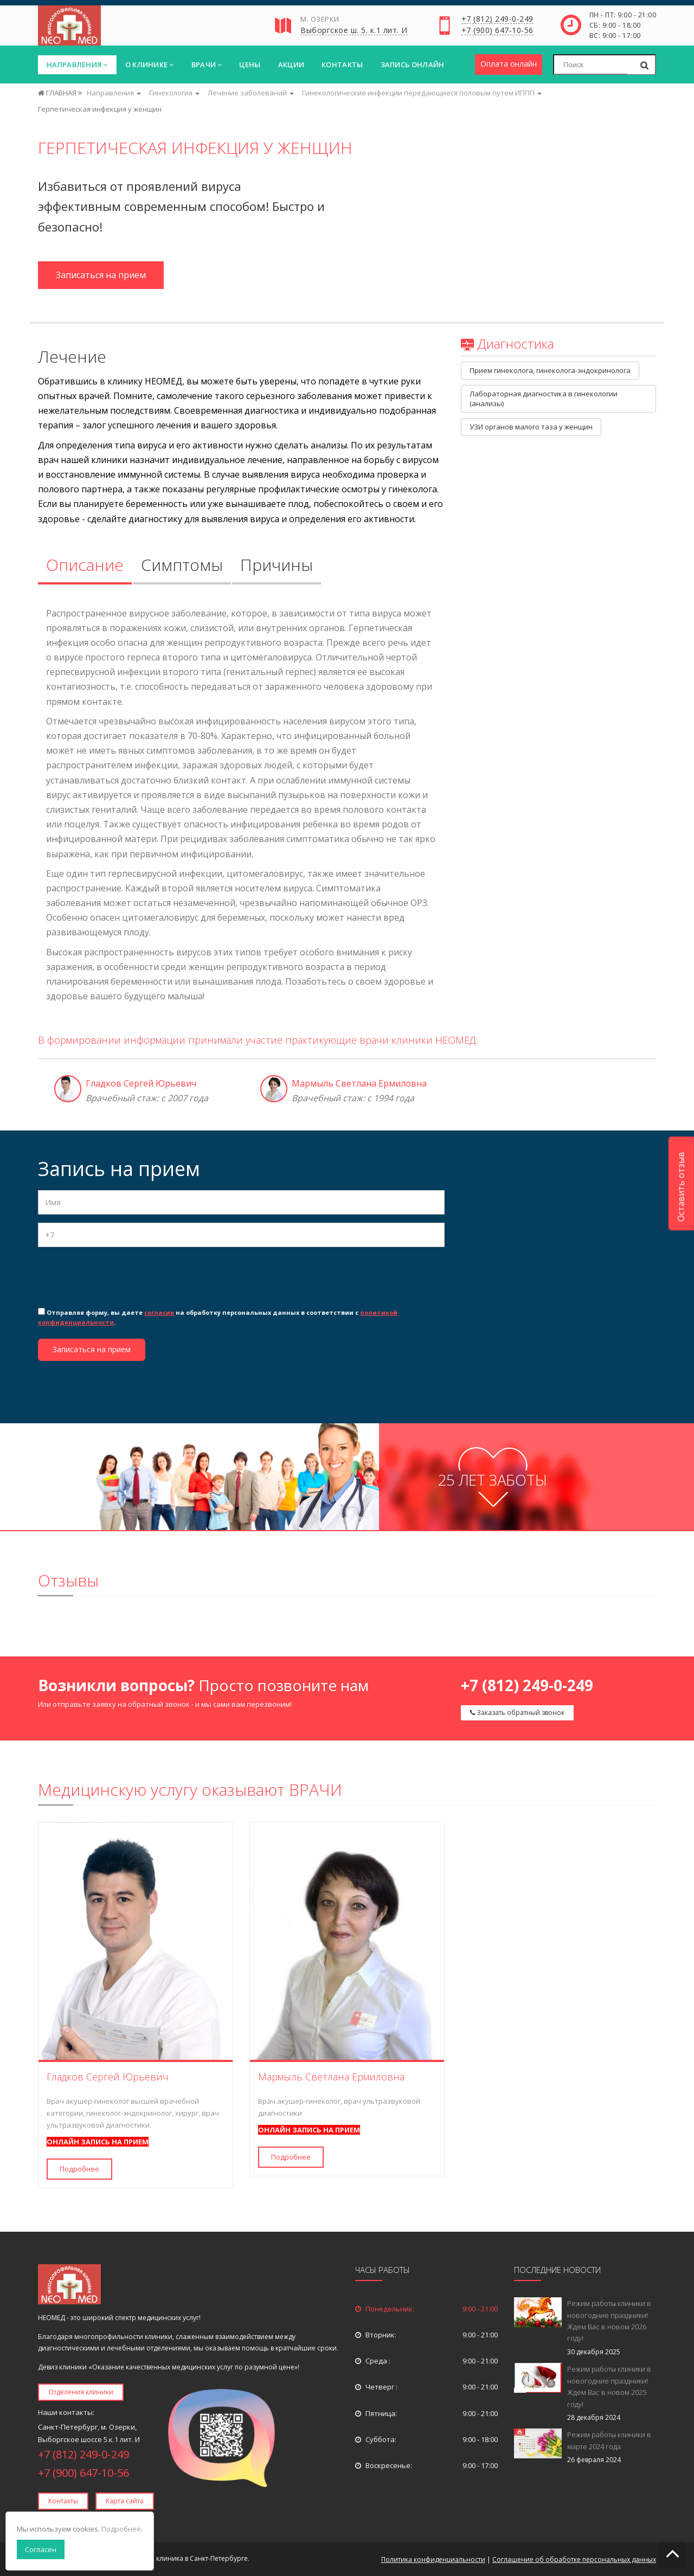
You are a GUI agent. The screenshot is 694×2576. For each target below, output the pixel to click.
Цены (249, 64)
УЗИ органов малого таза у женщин (531, 427)
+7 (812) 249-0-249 (497, 19)
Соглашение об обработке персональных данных (574, 2559)
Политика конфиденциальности (433, 2559)
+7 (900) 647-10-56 (497, 31)
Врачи (206, 64)
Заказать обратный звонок (517, 1712)
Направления (77, 64)
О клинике (149, 64)
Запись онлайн (413, 64)
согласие (159, 1312)
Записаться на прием (101, 275)
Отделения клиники (80, 2392)
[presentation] (120, 1276)
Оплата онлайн (508, 64)
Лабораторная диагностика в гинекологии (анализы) (544, 399)
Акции (291, 64)
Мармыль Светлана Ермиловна (359, 1083)
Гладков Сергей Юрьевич (141, 1083)
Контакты (342, 64)
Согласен (40, 2549)
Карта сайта (125, 2501)
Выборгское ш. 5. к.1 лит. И (354, 31)
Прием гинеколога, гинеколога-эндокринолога (550, 370)
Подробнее (79, 2169)
